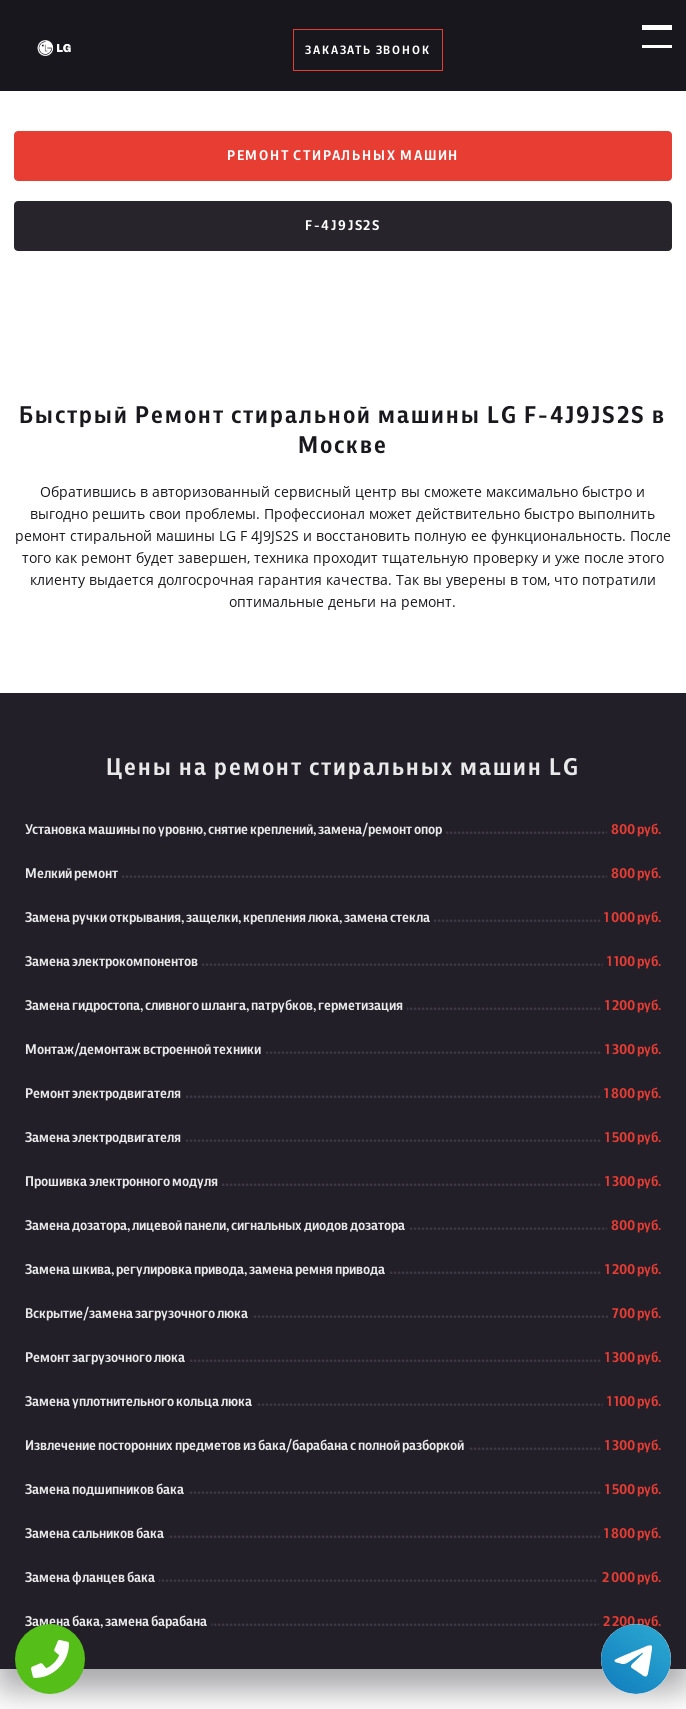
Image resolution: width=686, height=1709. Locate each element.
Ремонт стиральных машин (343, 156)
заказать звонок (367, 50)
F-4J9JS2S (343, 226)
